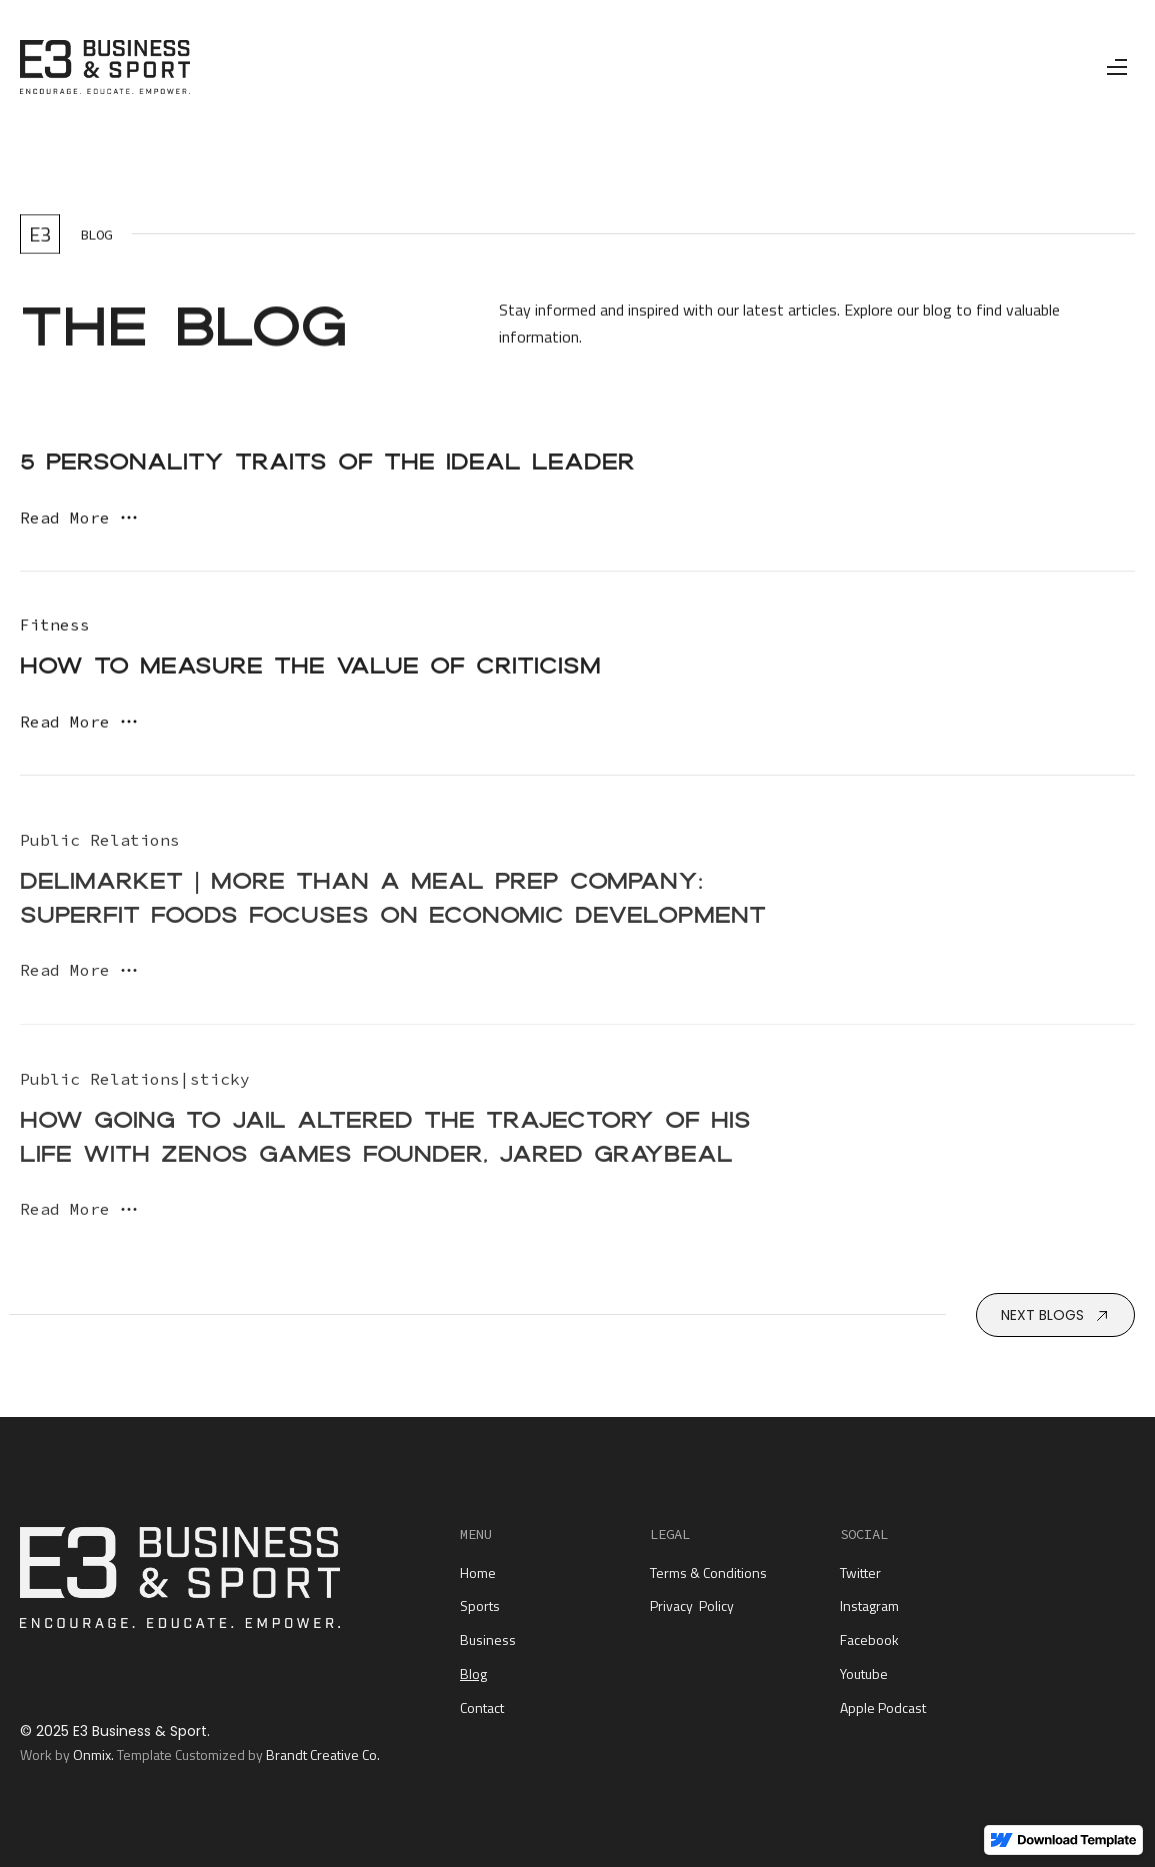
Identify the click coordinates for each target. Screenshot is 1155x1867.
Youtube (864, 1673)
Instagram (869, 1605)
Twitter (860, 1572)
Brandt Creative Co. (323, 1754)
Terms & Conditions (708, 1572)
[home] (105, 67)
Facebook (869, 1639)
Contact (482, 1707)
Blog (473, 1673)
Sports (480, 1605)
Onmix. (93, 1754)
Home (478, 1572)
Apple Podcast (883, 1707)
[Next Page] (1055, 1315)
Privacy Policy (692, 1605)
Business (488, 1639)
